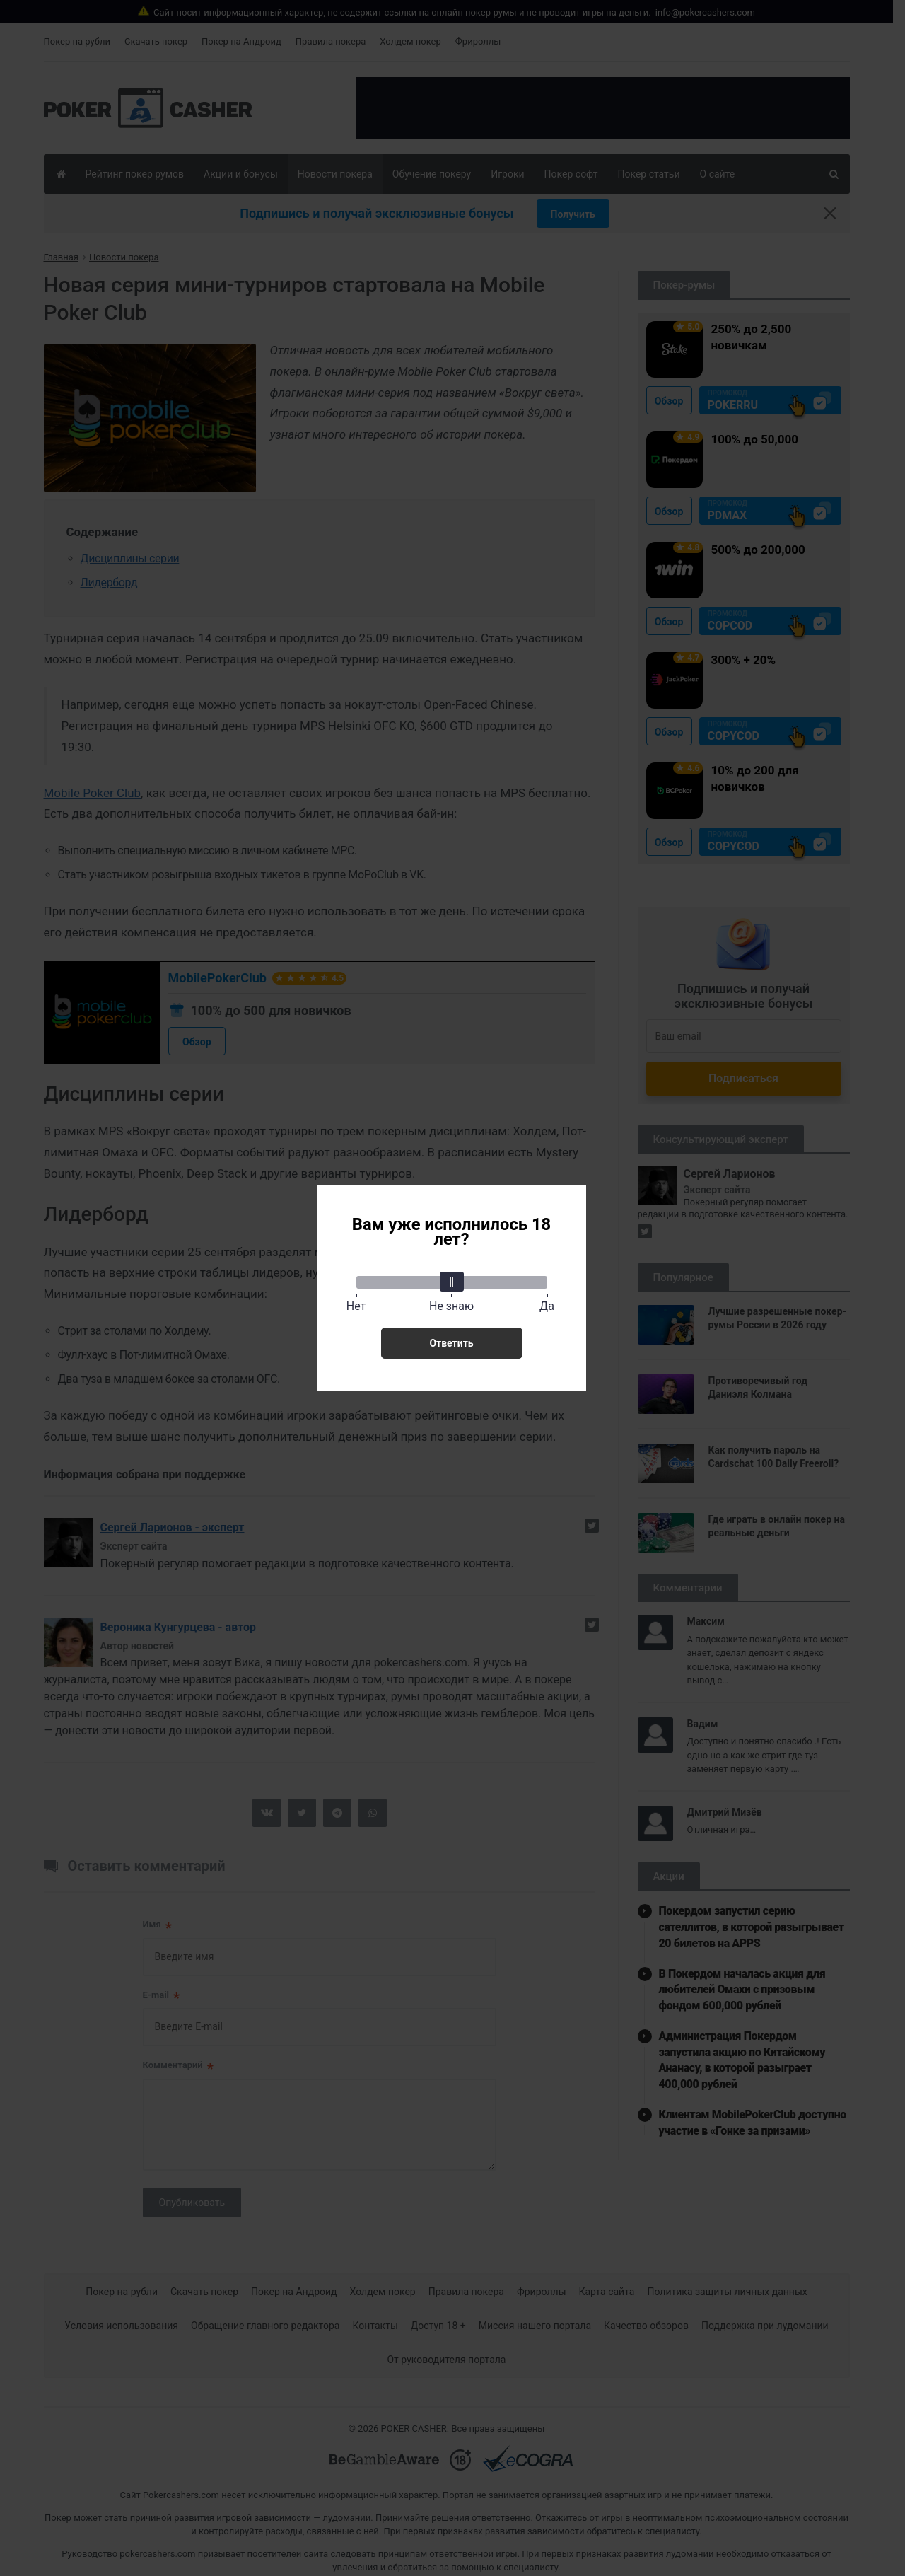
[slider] (452, 1282)
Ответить (451, 1343)
